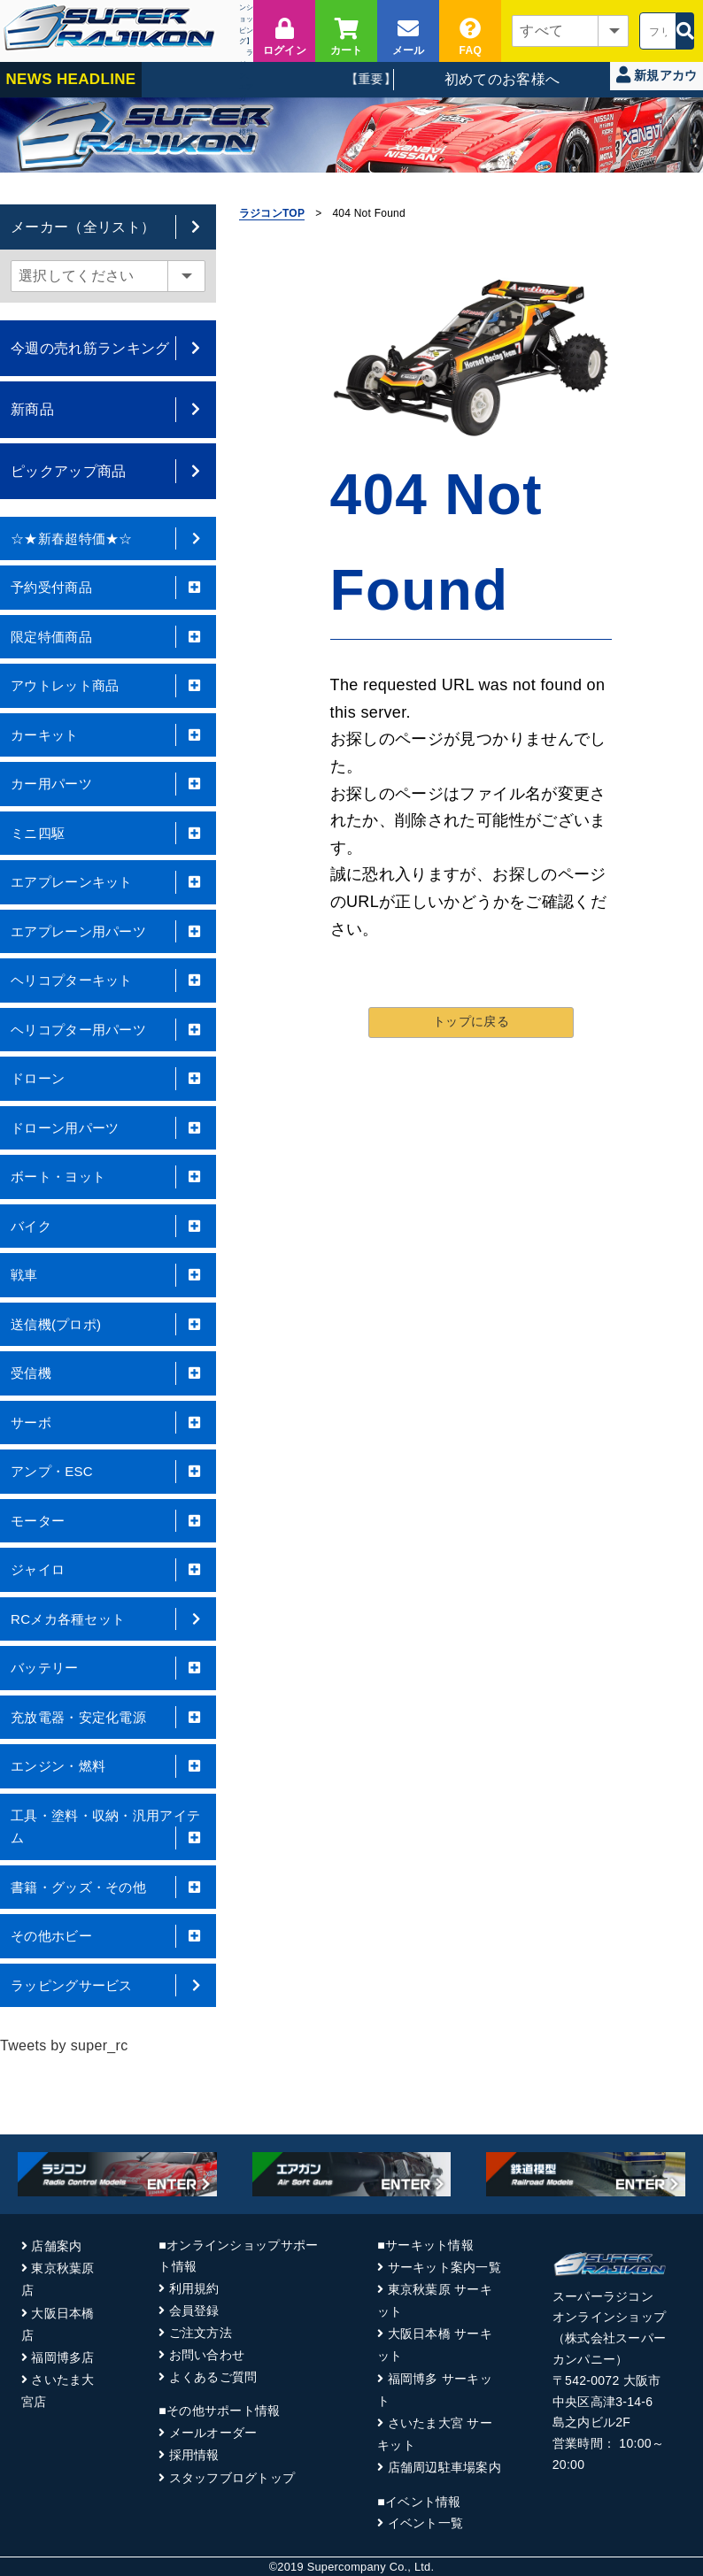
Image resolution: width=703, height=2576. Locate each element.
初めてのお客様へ (502, 79)
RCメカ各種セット (108, 1619)
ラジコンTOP (272, 213)
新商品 (108, 409)
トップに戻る (471, 1020)
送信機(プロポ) (108, 1324)
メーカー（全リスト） (108, 227)
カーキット (108, 735)
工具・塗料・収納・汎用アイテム (108, 1828)
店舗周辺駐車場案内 (445, 2467)
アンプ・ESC (108, 1471)
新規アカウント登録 (657, 79)
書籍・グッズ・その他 (108, 1887)
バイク (108, 1226)
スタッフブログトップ (232, 2478)
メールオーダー (213, 2433)
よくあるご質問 (213, 2377)
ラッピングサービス (108, 1985)
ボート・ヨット (108, 1176)
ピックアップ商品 (108, 471)
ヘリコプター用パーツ (108, 1030)
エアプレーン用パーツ (108, 931)
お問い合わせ (207, 2355)
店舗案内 (56, 2246)
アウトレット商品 (108, 685)
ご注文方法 (200, 2333)
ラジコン (246, 64)
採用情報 (194, 2455)
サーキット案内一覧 (445, 2267)
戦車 (108, 1275)
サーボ (108, 1422)
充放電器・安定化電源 (108, 1717)
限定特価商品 (108, 637)
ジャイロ (108, 1569)
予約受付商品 (108, 587)
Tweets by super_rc (64, 2045)
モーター (108, 1521)
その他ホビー (108, 1936)
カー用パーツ (108, 784)
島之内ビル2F (591, 2422)
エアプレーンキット (108, 882)
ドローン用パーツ (108, 1128)
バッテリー (108, 1668)
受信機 (108, 1373)
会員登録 (194, 2310)
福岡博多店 (62, 2357)
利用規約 (194, 2288)
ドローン (108, 1078)
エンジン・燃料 (108, 1766)
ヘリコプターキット (108, 980)
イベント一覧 (426, 2523)
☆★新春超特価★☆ (108, 538)
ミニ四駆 (108, 833)
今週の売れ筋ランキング (108, 348)
